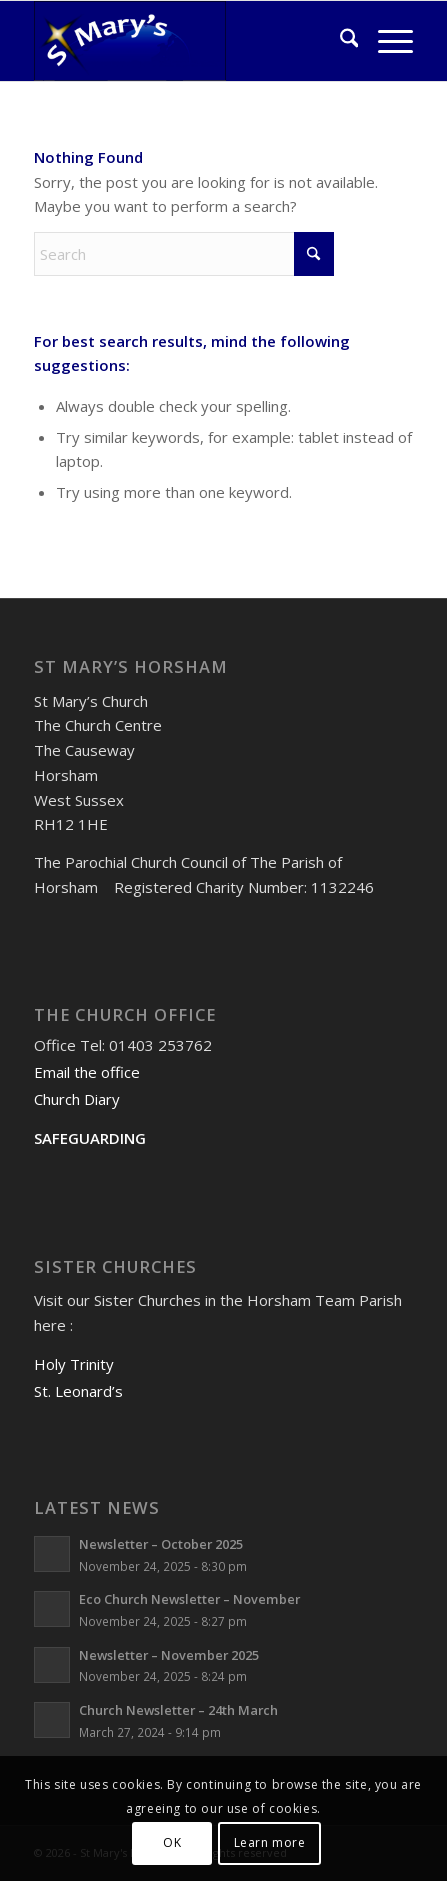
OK (172, 1842)
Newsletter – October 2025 (161, 1544)
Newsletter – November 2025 (169, 1655)
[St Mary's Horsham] (186, 41)
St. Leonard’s (78, 1391)
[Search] (339, 41)
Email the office (87, 1072)
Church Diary (77, 1099)
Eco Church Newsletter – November (189, 1599)
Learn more (270, 1842)
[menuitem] (339, 41)
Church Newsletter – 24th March (178, 1710)
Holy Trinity (74, 1364)
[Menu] (385, 41)
